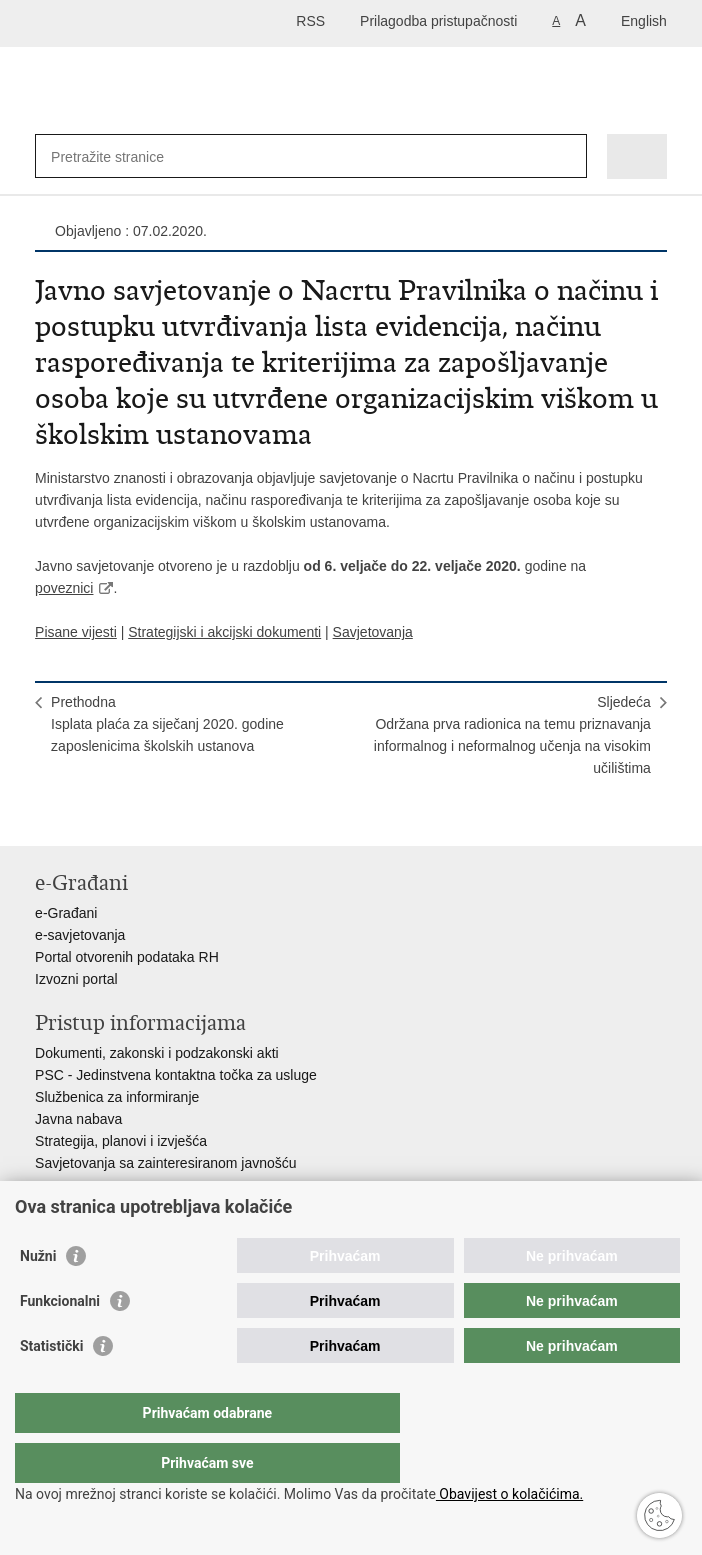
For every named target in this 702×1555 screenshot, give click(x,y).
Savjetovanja (373, 632)
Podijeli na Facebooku (88, 814)
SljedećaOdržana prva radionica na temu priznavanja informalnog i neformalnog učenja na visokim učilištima (512, 735)
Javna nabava (78, 1119)
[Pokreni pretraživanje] (567, 156)
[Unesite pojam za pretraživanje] (123, 156)
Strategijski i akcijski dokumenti (224, 632)
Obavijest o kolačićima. (509, 1494)
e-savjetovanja (80, 935)
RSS (310, 21)
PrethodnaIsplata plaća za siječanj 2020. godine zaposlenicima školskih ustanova (167, 724)
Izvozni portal (76, 979)
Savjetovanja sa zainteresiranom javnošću (165, 1163)
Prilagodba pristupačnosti (438, 21)
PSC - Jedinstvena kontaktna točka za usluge (176, 1075)
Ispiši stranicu (45, 814)
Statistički (51, 1386)
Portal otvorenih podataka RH (127, 957)
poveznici (64, 588)
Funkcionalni (60, 1341)
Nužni (38, 1296)
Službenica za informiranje (117, 1097)
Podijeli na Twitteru (131, 814)
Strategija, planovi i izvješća (121, 1141)
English (644, 21)
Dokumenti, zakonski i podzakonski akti (157, 1053)
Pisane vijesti (76, 632)
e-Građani (66, 913)
